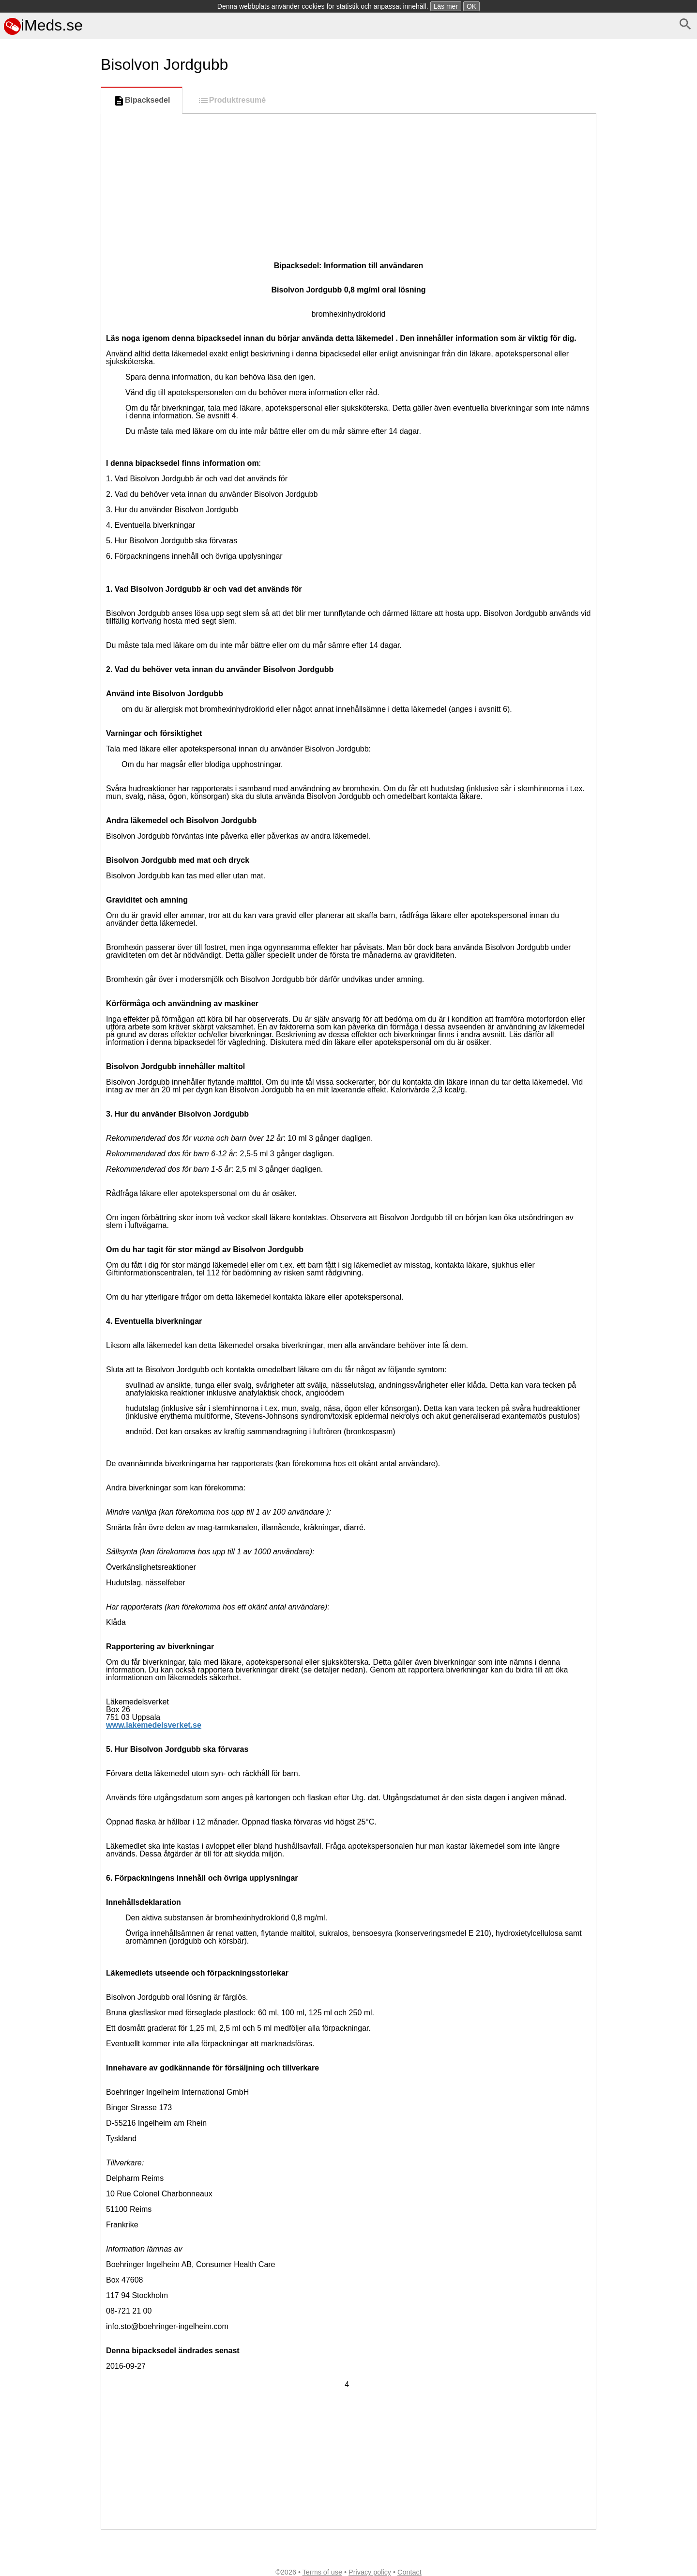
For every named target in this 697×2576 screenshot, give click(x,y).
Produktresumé (231, 101)
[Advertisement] (48, 463)
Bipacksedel (141, 101)
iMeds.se (43, 25)
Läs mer (446, 6)
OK (471, 6)
